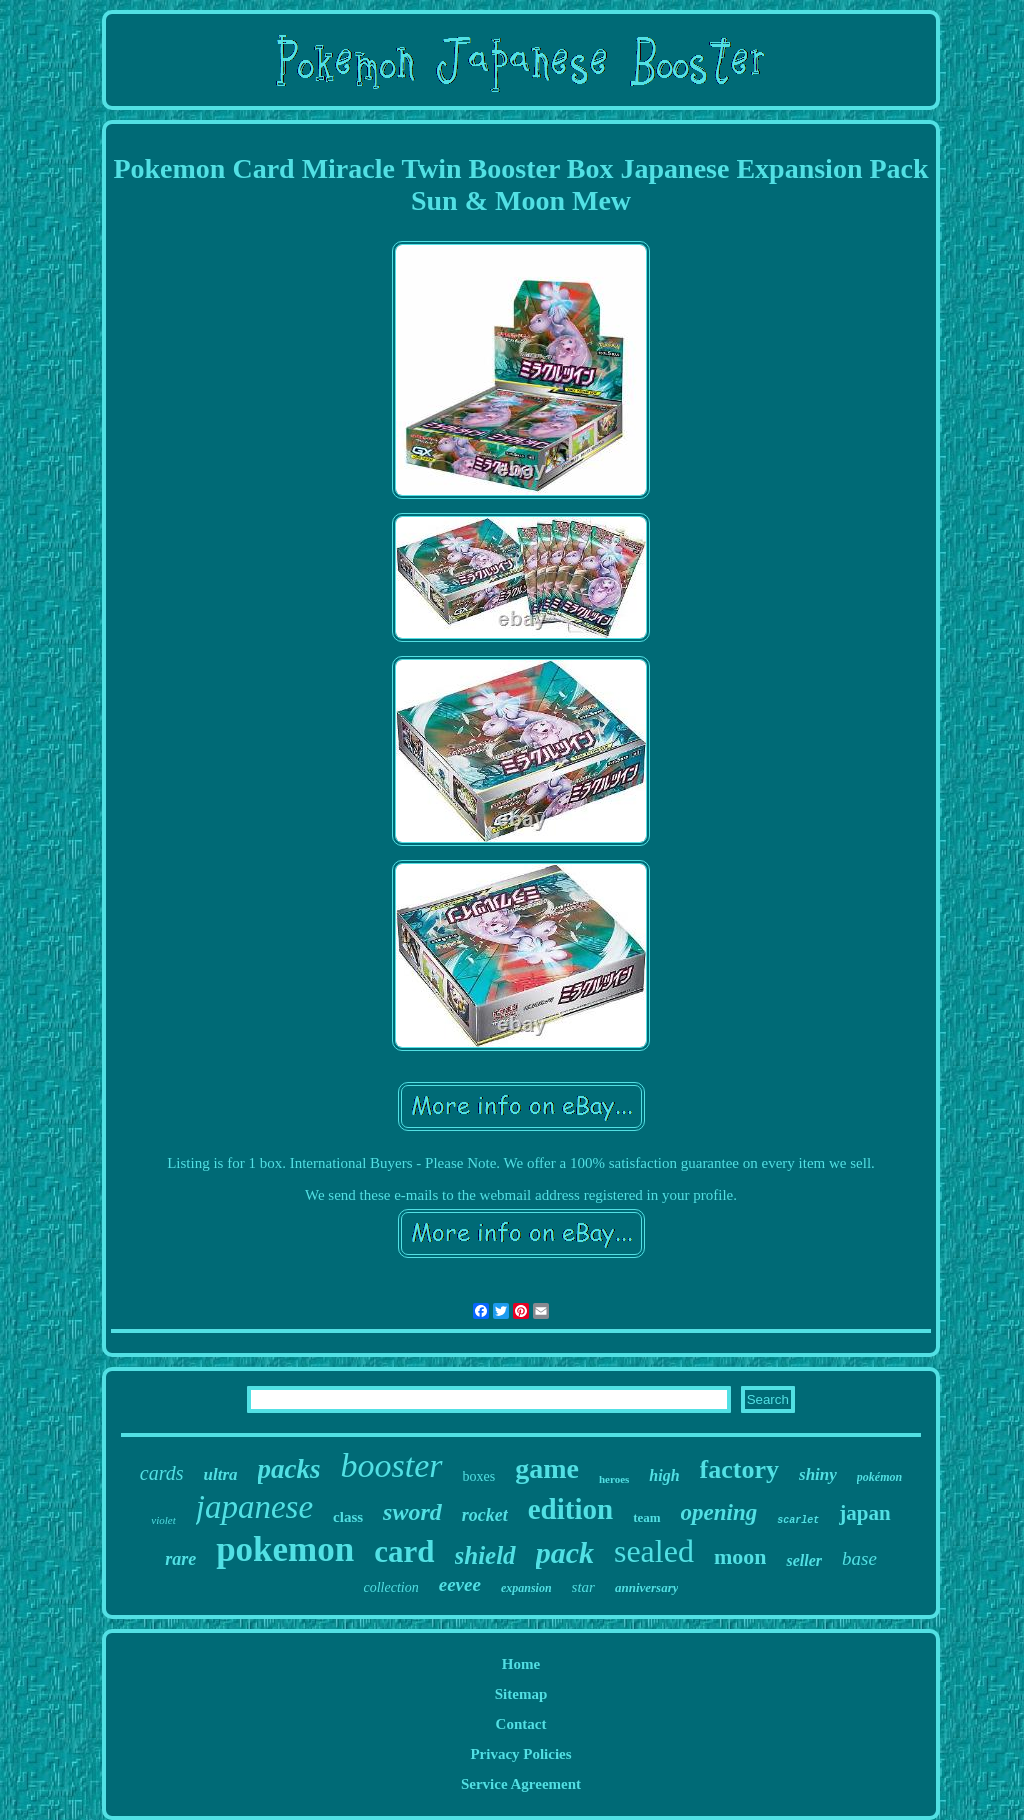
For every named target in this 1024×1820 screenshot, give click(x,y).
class (348, 1517)
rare (180, 1559)
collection (391, 1587)
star (583, 1587)
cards (162, 1473)
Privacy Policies (520, 1754)
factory (739, 1469)
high (664, 1475)
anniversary (647, 1587)
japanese (254, 1507)
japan (864, 1513)
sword (412, 1512)
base (859, 1558)
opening (719, 1512)
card (404, 1551)
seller (804, 1560)
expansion (526, 1588)
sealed (654, 1551)
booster (392, 1465)
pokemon (285, 1549)
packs (289, 1469)
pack (565, 1552)
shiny (818, 1474)
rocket (485, 1515)
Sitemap (521, 1694)
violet (163, 1520)
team (646, 1517)
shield (485, 1555)
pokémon (879, 1477)
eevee (460, 1584)
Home (521, 1664)
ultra (221, 1474)
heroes (614, 1479)
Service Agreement (521, 1784)
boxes (479, 1476)
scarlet (798, 1520)
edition (570, 1509)
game (547, 1468)
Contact (521, 1724)
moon (740, 1556)
